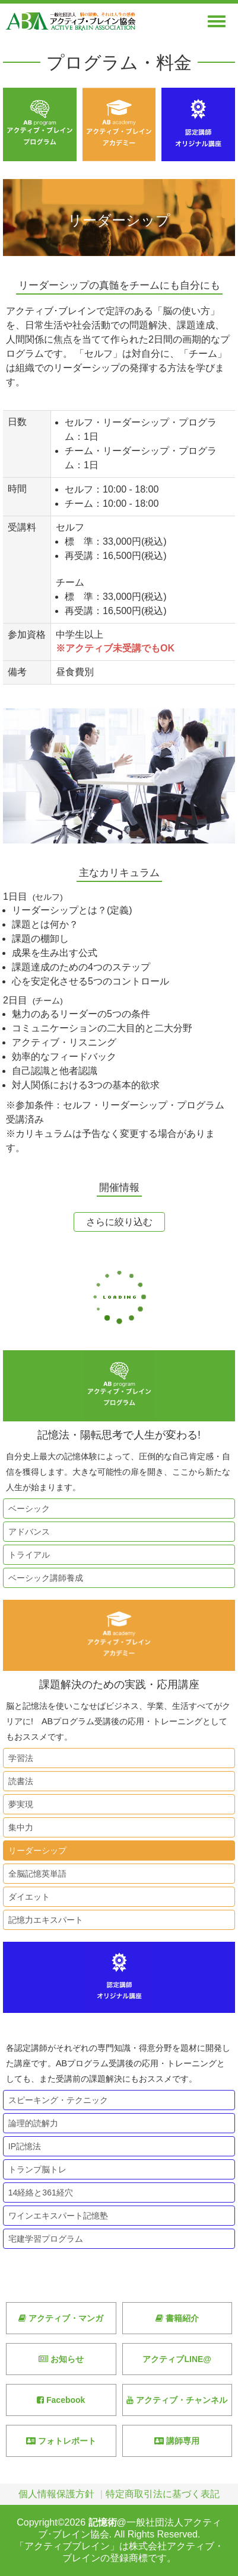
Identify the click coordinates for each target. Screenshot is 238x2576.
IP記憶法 (22, 2146)
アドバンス (27, 1531)
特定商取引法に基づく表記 (163, 2494)
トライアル (27, 1554)
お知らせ (61, 2359)
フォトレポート (61, 2441)
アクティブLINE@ (176, 2359)
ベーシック (27, 1508)
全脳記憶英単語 (35, 1873)
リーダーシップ (35, 1850)
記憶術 (102, 2522)
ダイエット (27, 1896)
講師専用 (176, 2441)
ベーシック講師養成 (43, 1578)
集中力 (18, 1827)
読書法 (18, 1781)
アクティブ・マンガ (60, 2318)
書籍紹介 (177, 2318)
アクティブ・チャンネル (176, 2400)
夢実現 (18, 1804)
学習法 (18, 1758)
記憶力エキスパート (43, 1920)
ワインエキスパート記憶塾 (56, 2215)
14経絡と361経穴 (38, 2192)
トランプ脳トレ (35, 2169)
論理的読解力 (31, 2123)
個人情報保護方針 (56, 2494)
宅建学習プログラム (43, 2238)
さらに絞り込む (119, 1222)
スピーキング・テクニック (56, 2100)
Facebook (61, 2400)
